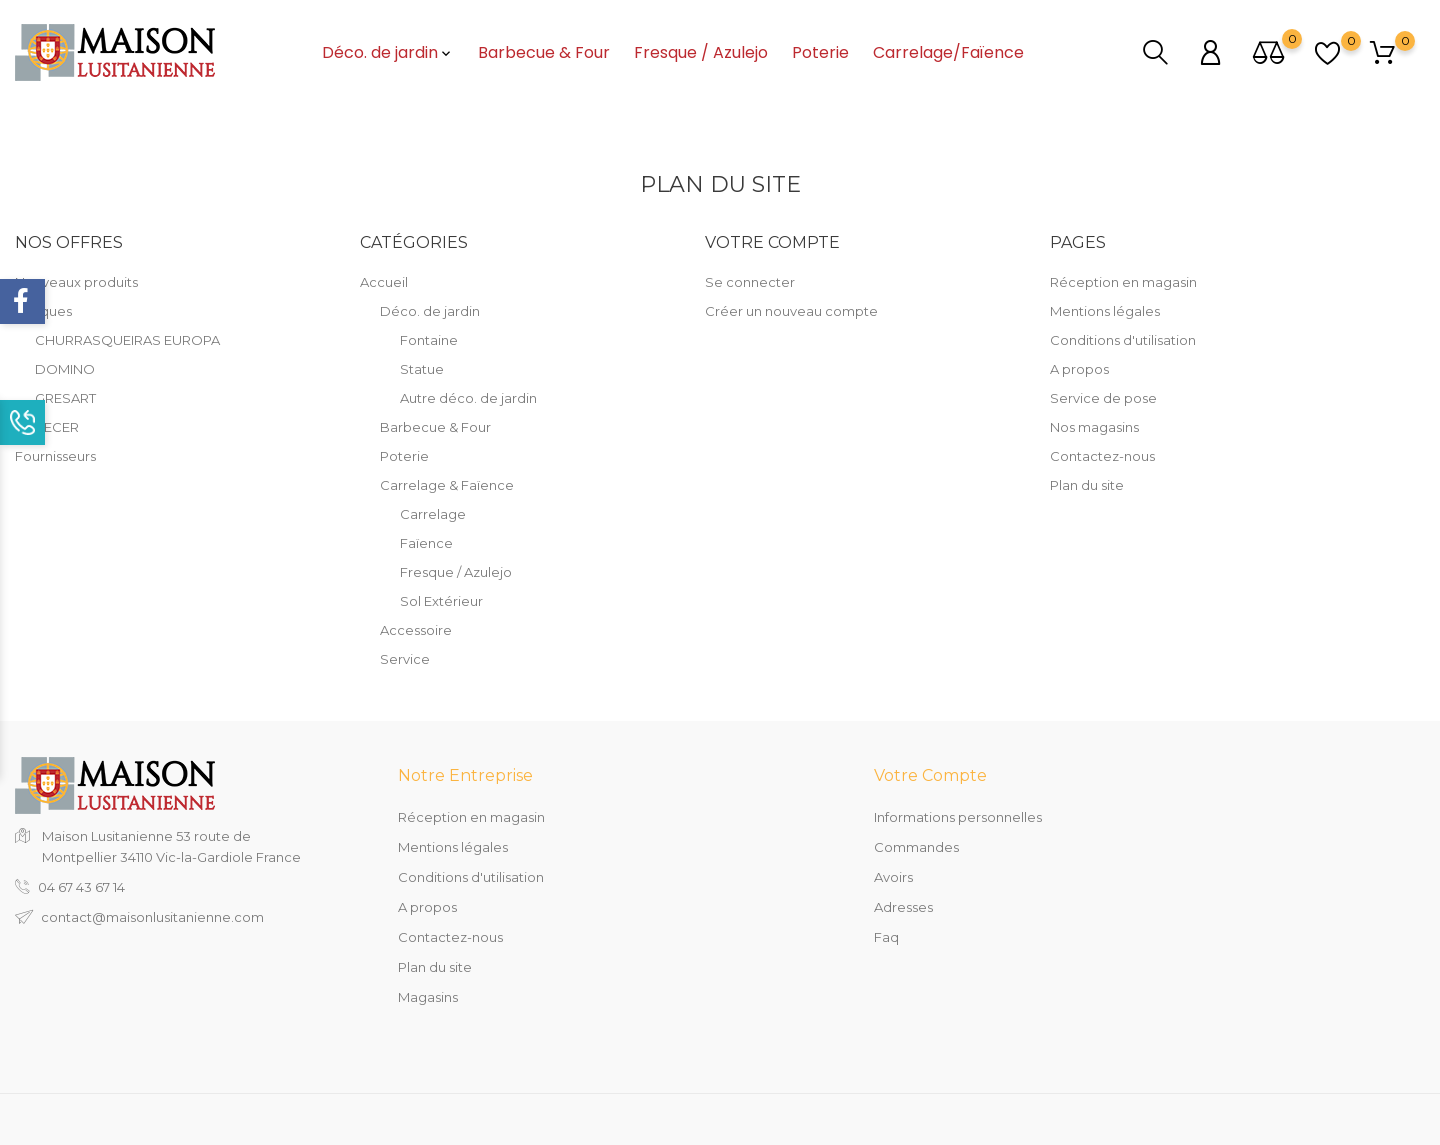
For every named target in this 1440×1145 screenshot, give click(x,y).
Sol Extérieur (441, 601)
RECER (57, 427)
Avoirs (893, 877)
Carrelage (433, 514)
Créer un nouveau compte (791, 311)
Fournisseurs (55, 456)
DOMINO (65, 369)
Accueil (384, 282)
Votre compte (930, 775)
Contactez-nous (1102, 456)
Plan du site (1087, 485)
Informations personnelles (958, 817)
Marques (43, 311)
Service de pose (1103, 398)
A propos (1079, 369)
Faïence (426, 543)
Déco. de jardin (388, 53)
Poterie (820, 53)
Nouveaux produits (76, 282)
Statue (422, 369)
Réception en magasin (1123, 282)
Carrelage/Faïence (948, 53)
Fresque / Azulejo (701, 53)
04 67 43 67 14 (81, 887)
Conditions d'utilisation (1123, 340)
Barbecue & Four (544, 53)
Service (405, 659)
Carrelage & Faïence (447, 485)
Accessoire (416, 630)
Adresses (903, 907)
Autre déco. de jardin (468, 398)
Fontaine (429, 340)
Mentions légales (1105, 311)
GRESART (65, 398)
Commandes (916, 847)
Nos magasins (1094, 427)
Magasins (428, 997)
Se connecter (750, 282)
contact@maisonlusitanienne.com (152, 917)
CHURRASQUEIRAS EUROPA (127, 340)
